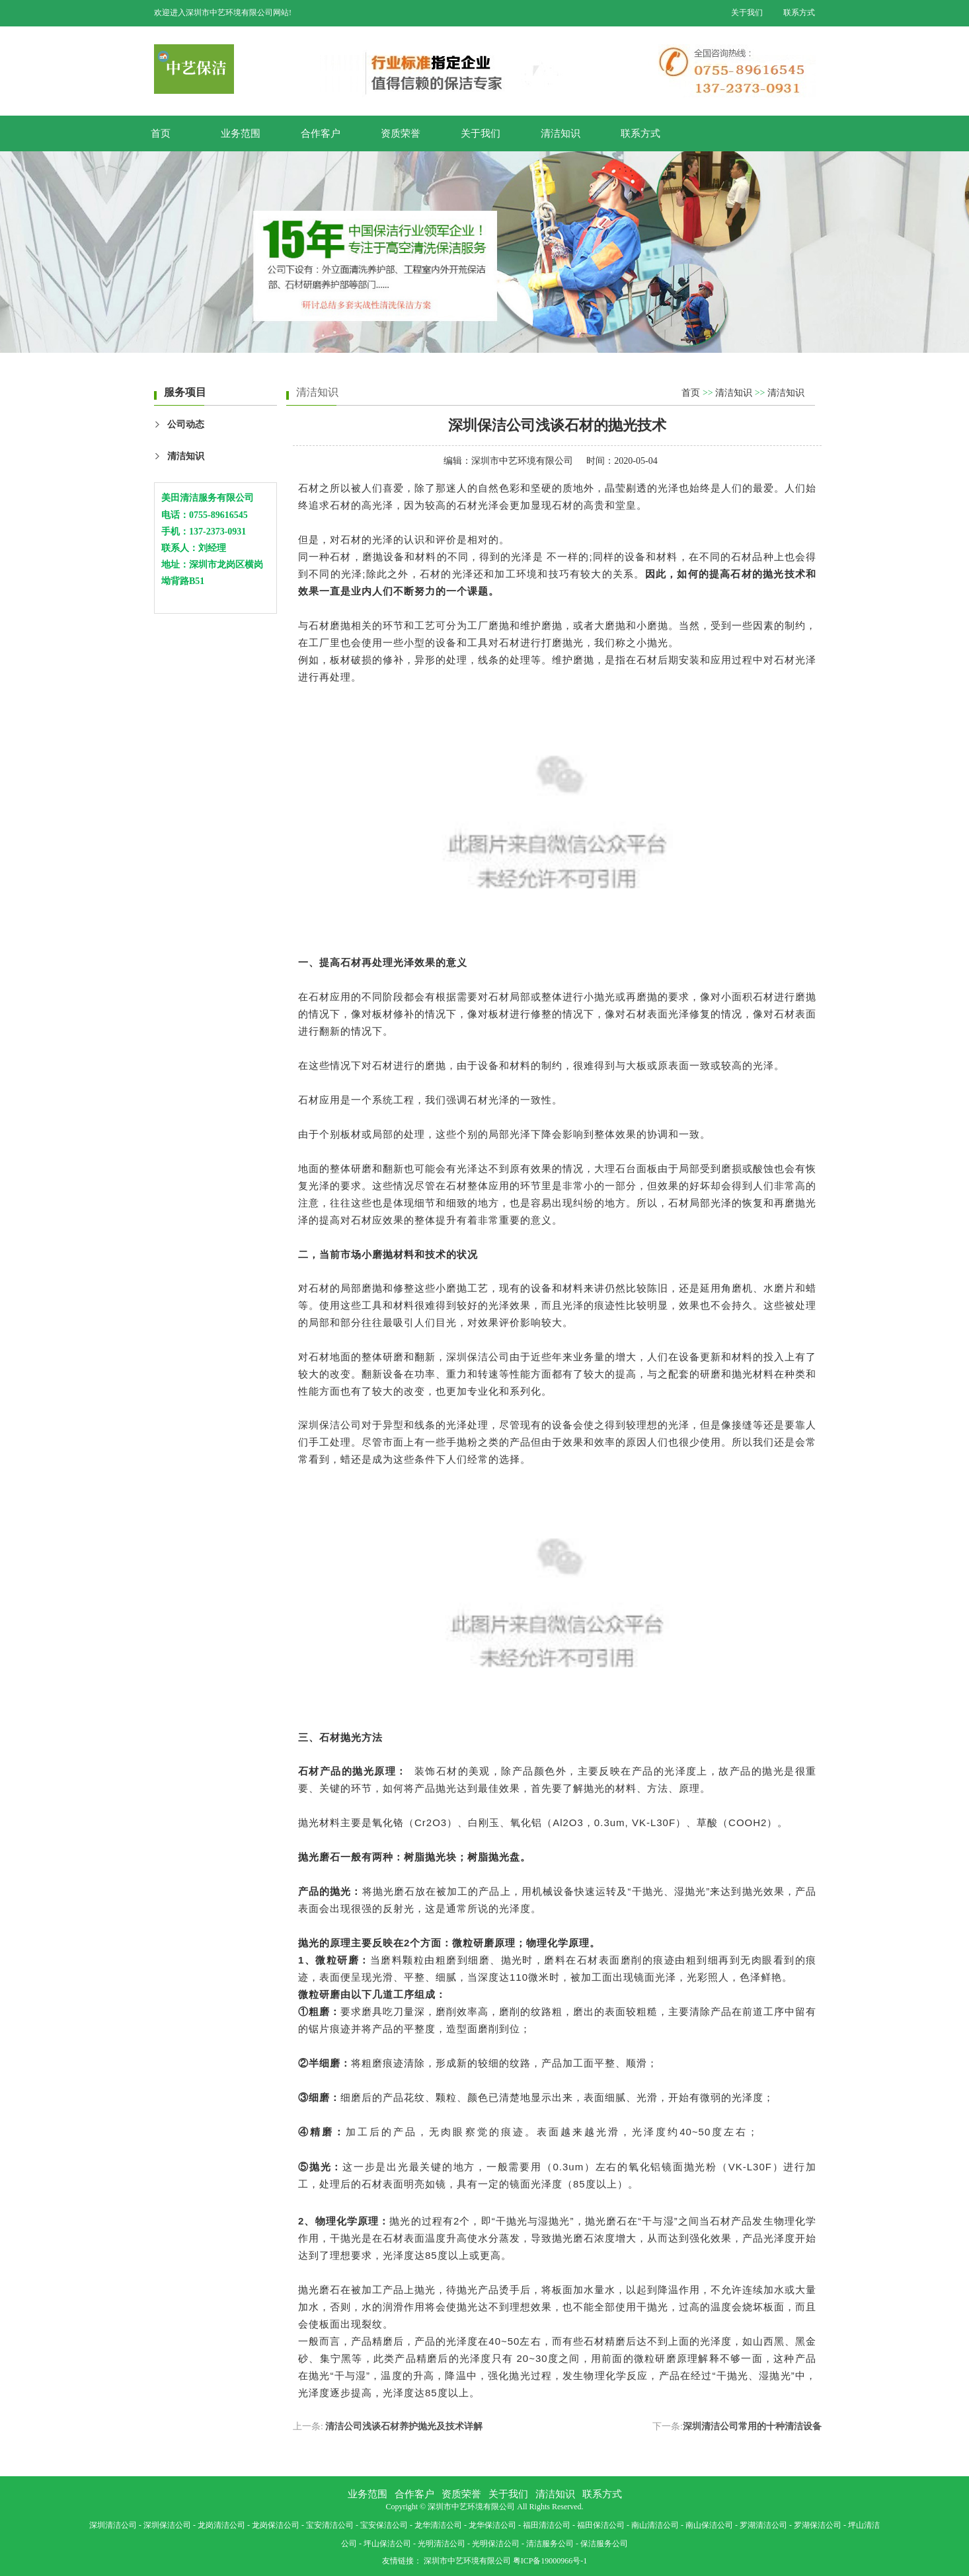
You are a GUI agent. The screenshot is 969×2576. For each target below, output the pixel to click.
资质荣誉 (400, 133)
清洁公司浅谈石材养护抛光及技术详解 (404, 2426)
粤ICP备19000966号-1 (550, 2560)
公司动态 (185, 424)
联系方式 (799, 12)
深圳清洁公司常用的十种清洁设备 (752, 2426)
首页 (161, 133)
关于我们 (747, 12)
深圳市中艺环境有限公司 (522, 461)
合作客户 (320, 133)
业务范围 (240, 133)
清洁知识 (560, 133)
